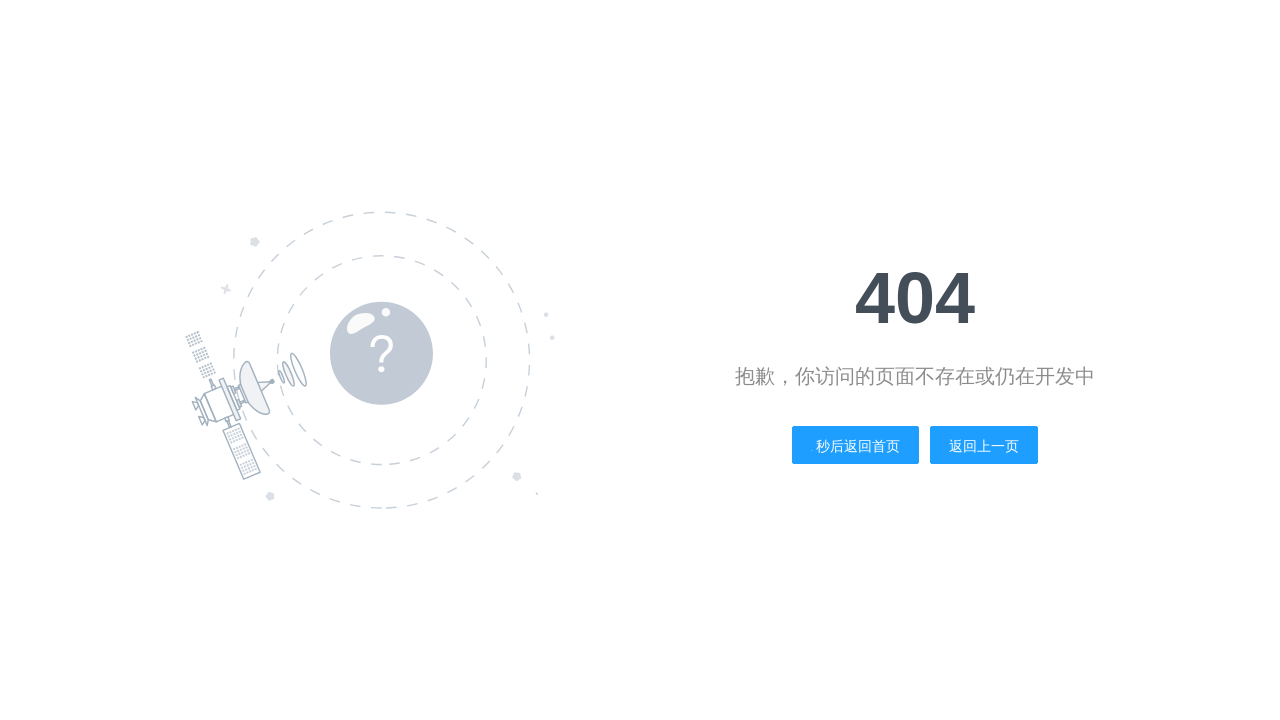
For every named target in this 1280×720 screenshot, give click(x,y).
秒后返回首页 (855, 446)
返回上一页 (984, 446)
